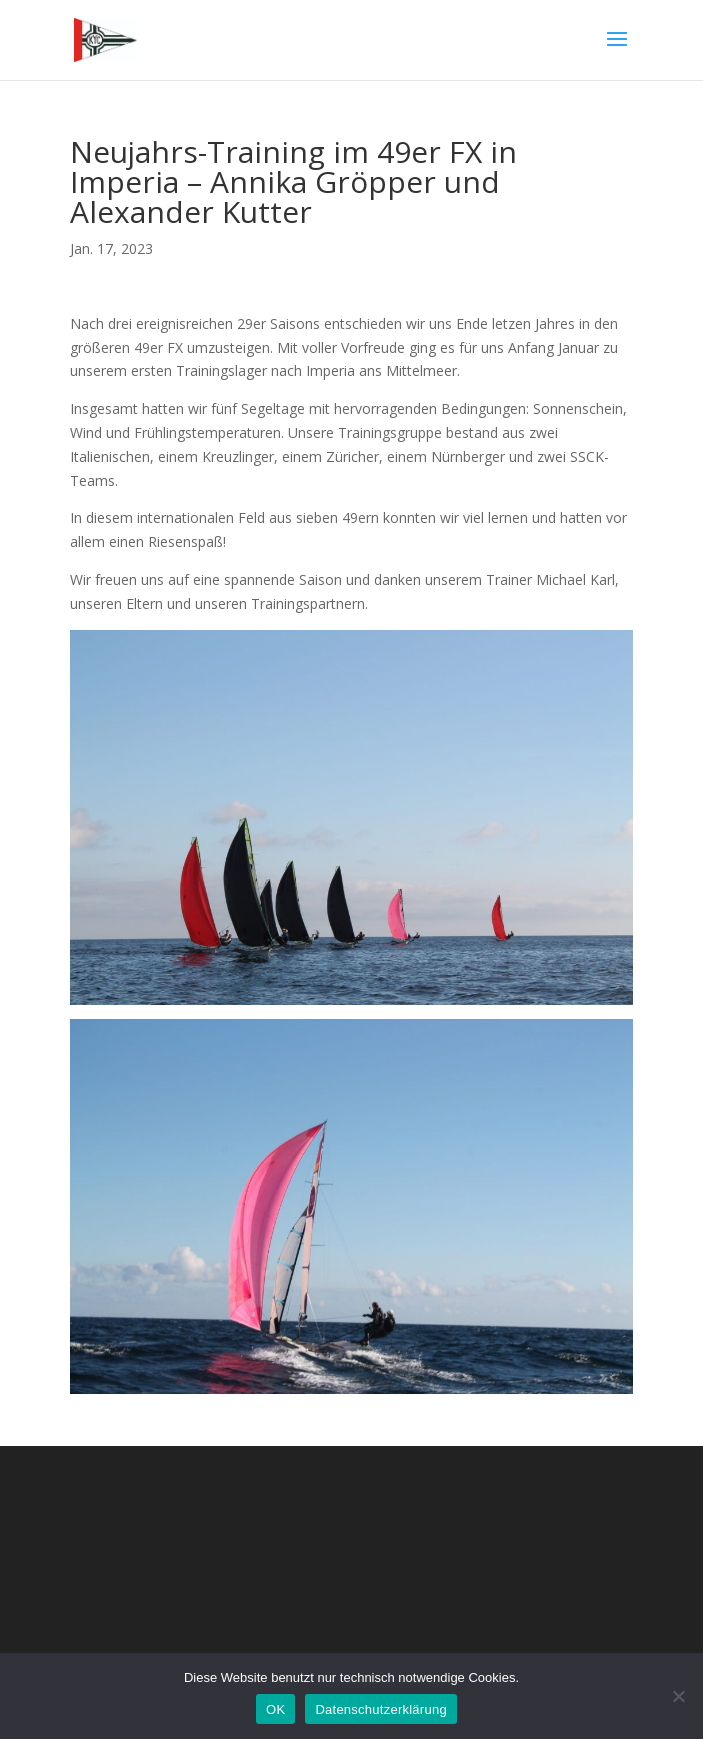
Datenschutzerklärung (380, 1709)
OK (275, 1709)
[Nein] (678, 1696)
